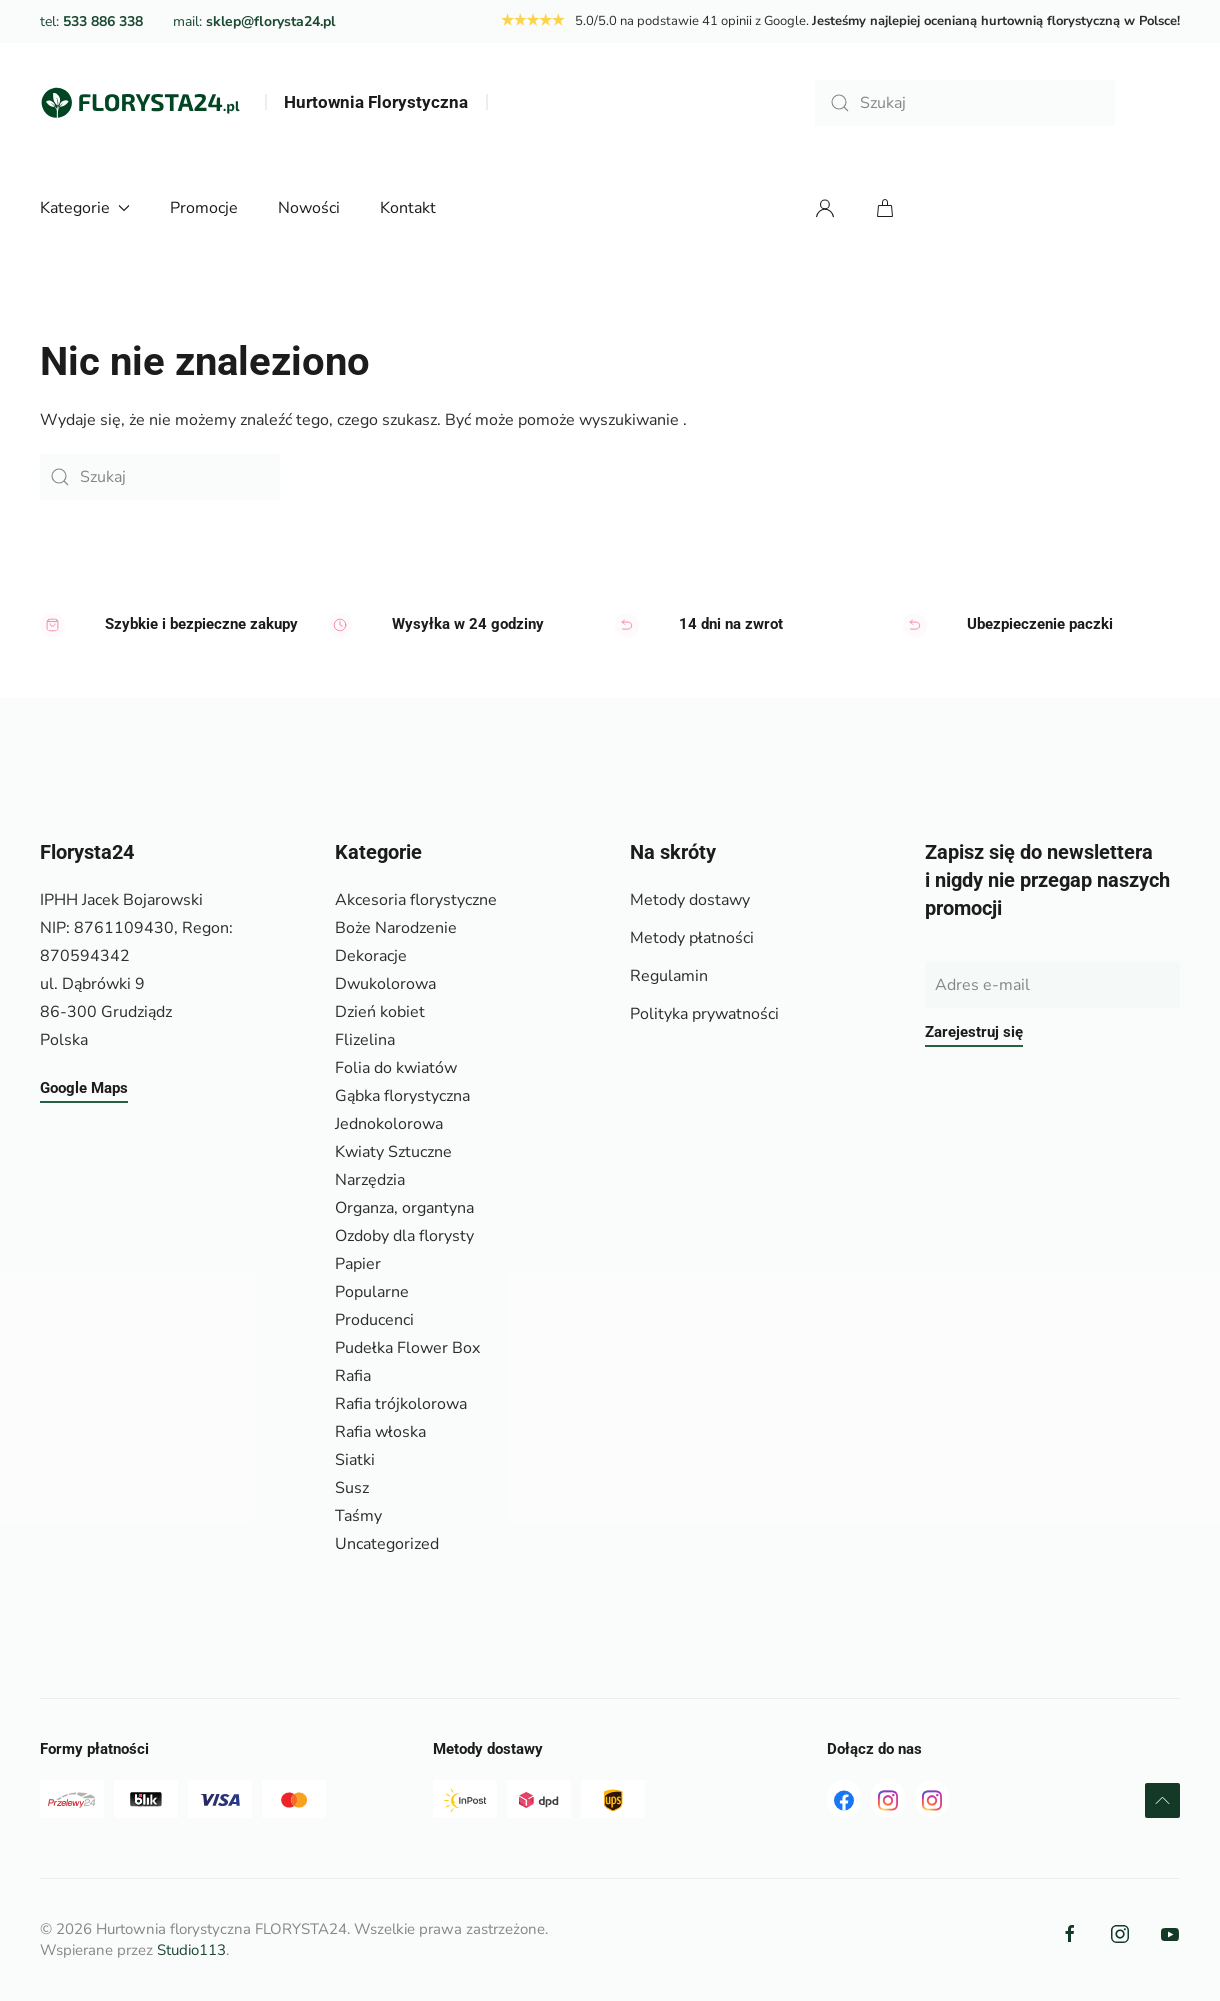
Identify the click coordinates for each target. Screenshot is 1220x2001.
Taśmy (358, 1516)
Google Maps (84, 1088)
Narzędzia (370, 1180)
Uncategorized (387, 1544)
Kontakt (408, 208)
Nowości (309, 208)
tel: (91, 21)
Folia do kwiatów (396, 1068)
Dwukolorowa (385, 984)
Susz (352, 1488)
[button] (1162, 1800)
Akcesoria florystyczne (416, 900)
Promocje (204, 208)
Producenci (374, 1320)
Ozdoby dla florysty (404, 1236)
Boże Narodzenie (396, 928)
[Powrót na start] (140, 103)
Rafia (353, 1376)
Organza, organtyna (404, 1208)
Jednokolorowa (389, 1124)
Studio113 (191, 1950)
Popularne (372, 1292)
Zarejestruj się (974, 1032)
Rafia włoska (380, 1432)
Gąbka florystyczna (402, 1096)
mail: (254, 21)
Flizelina (365, 1040)
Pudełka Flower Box (407, 1348)
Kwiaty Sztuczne (393, 1152)
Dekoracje (371, 956)
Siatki (355, 1460)
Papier (358, 1264)
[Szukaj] (965, 103)
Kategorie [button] (85, 208)
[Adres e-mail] (1052, 985)
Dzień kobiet (380, 1012)
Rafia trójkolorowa (401, 1404)
